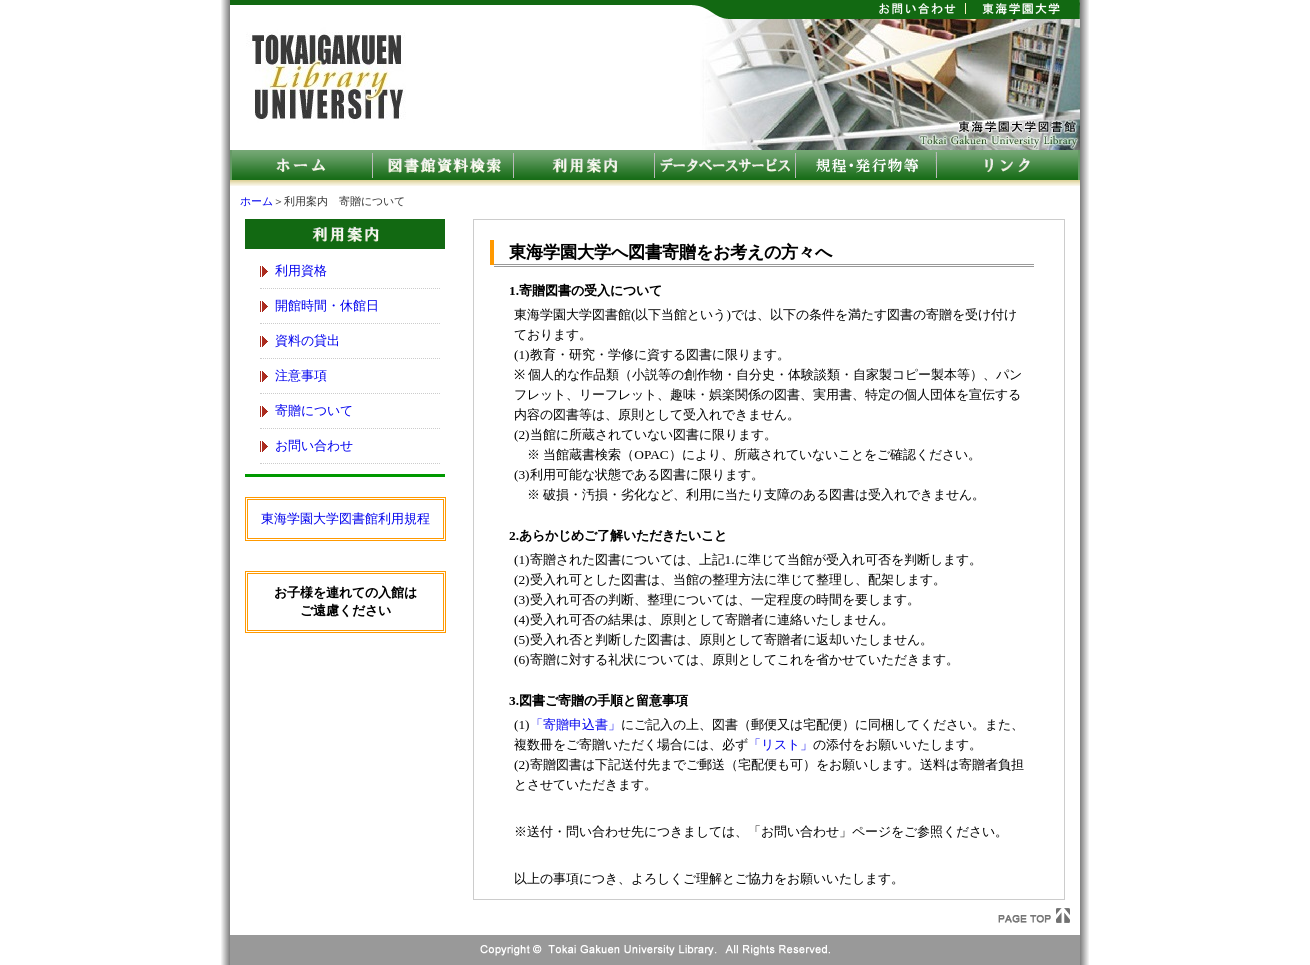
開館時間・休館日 (327, 305)
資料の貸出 (307, 340)
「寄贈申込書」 (575, 724)
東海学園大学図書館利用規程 (345, 518)
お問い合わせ (314, 445)
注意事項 (301, 375)
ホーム (256, 201)
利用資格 (301, 270)
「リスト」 (780, 744)
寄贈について (314, 410)
